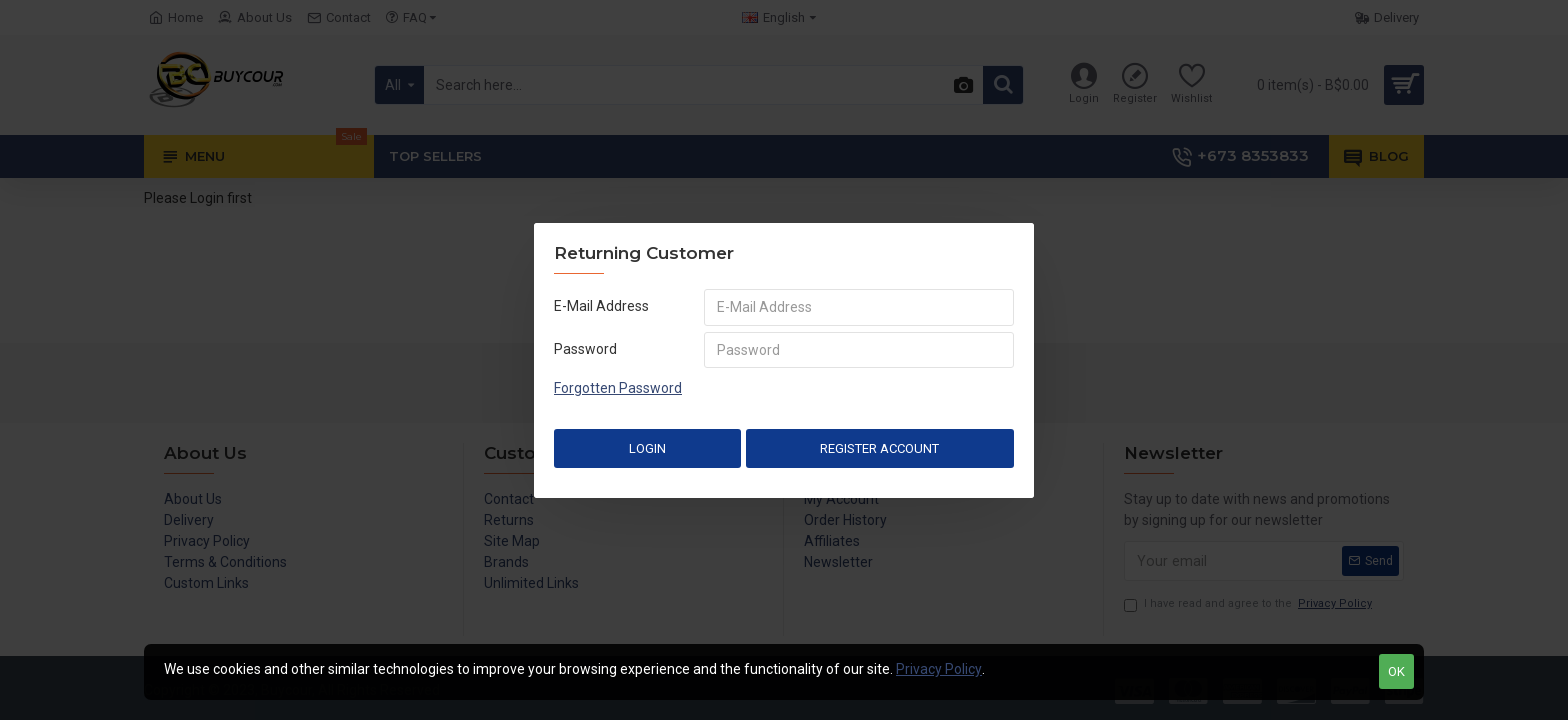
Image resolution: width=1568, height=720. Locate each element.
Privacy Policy (939, 669)
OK (1396, 671)
